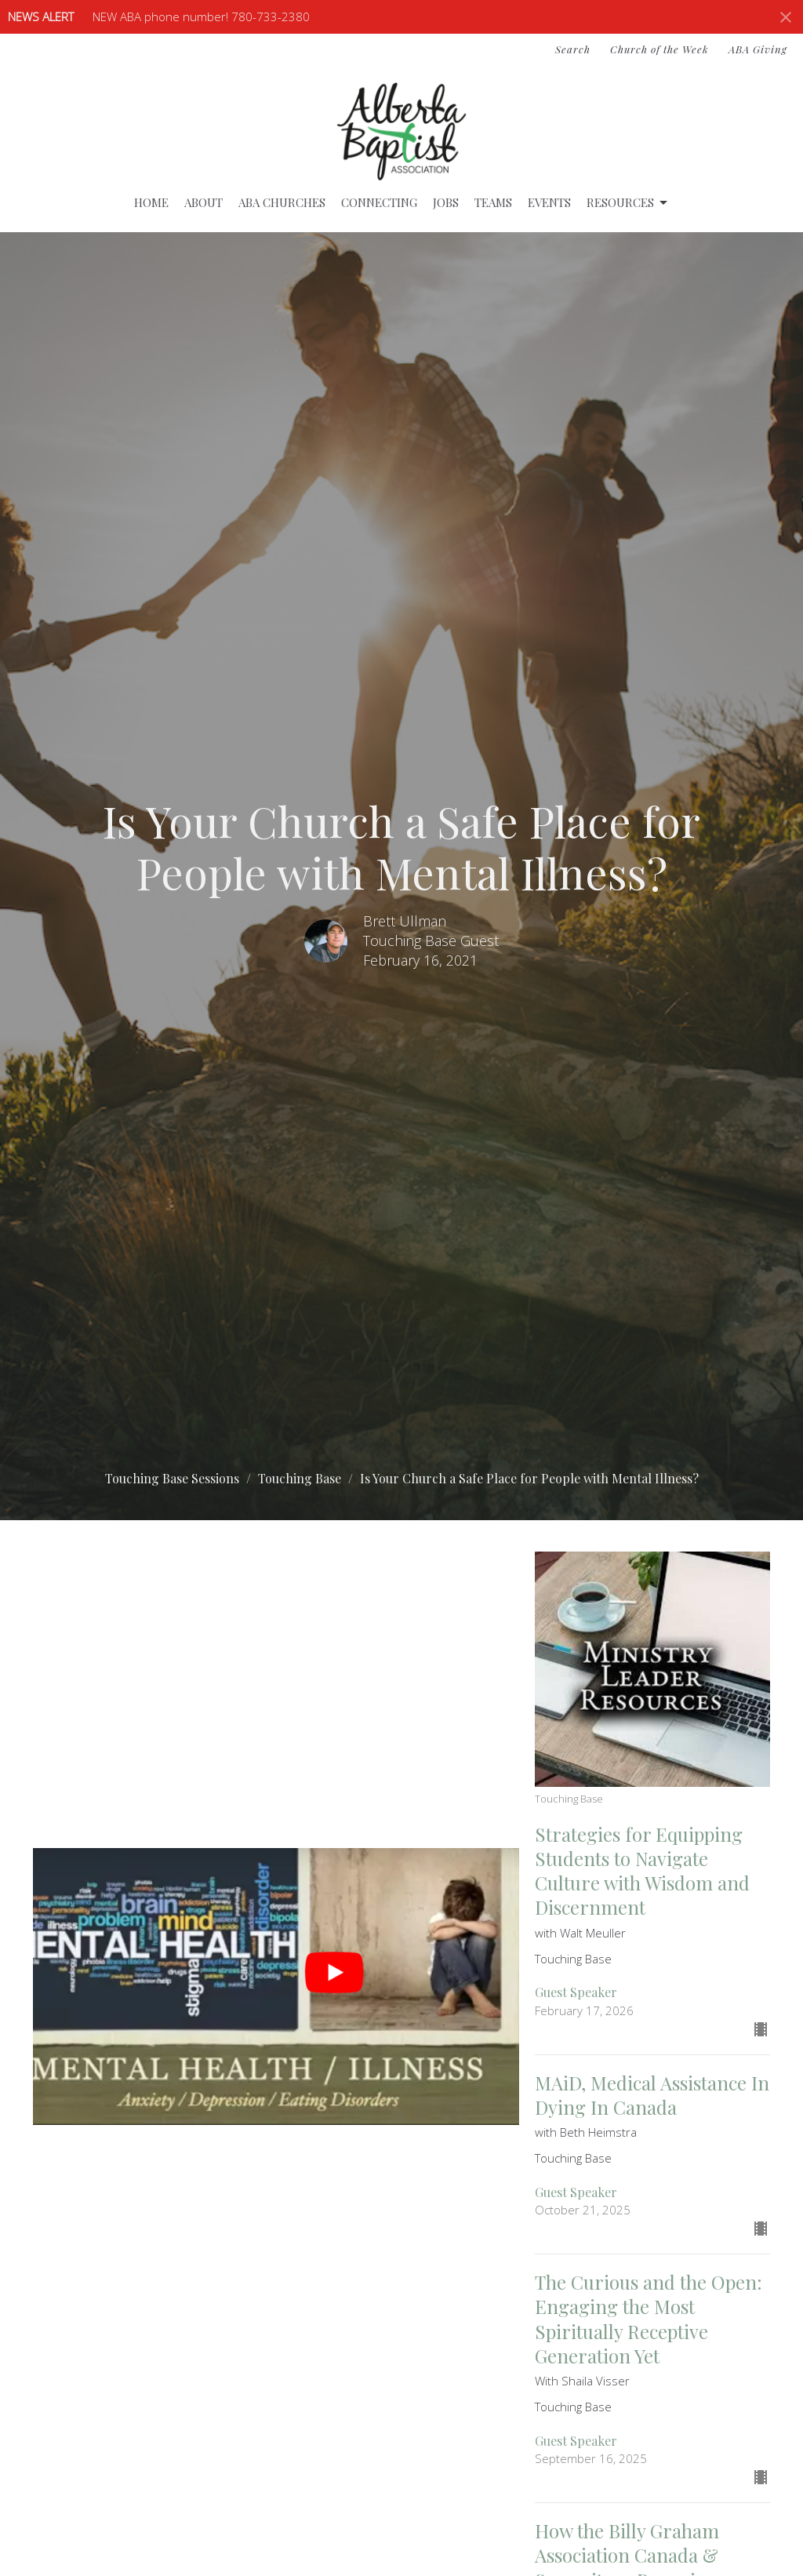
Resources (628, 203)
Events (549, 202)
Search (572, 49)
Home (151, 202)
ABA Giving (758, 49)
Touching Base (299, 1478)
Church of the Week (659, 49)
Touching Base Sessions (172, 1478)
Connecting (379, 202)
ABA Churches (281, 202)
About (203, 202)
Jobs (446, 202)
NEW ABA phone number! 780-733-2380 (201, 16)
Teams (493, 202)
